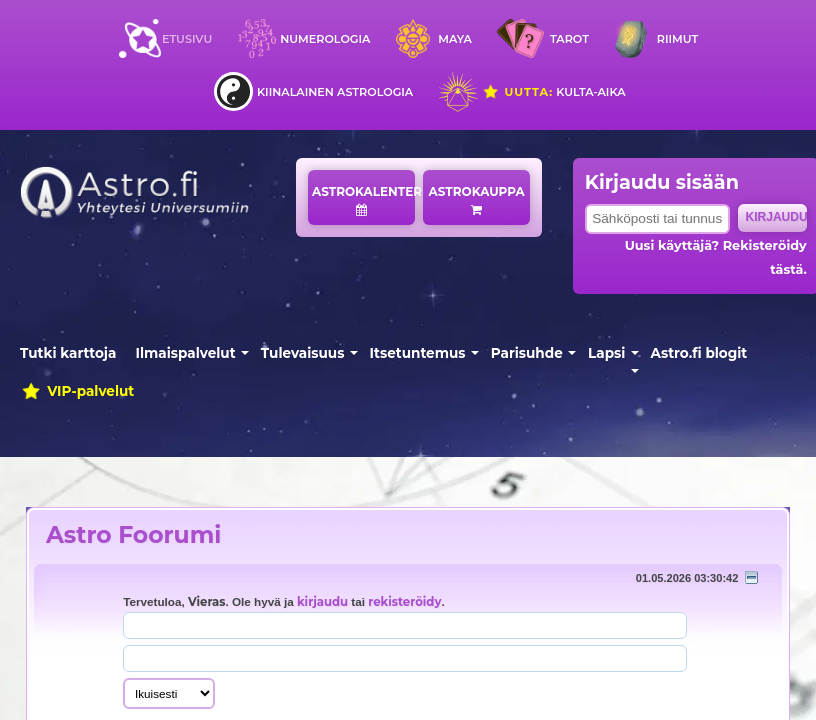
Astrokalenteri (363, 200)
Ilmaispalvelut (186, 353)
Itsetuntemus (418, 353)
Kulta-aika (553, 92)
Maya (455, 39)
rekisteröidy (404, 602)
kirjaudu (322, 602)
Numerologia (325, 39)
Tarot (569, 39)
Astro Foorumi (133, 534)
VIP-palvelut (77, 391)
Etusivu (187, 39)
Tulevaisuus (303, 353)
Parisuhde (527, 353)
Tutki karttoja (68, 353)
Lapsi (606, 353)
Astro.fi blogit (699, 353)
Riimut (677, 39)
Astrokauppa (477, 200)
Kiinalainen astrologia (335, 92)
